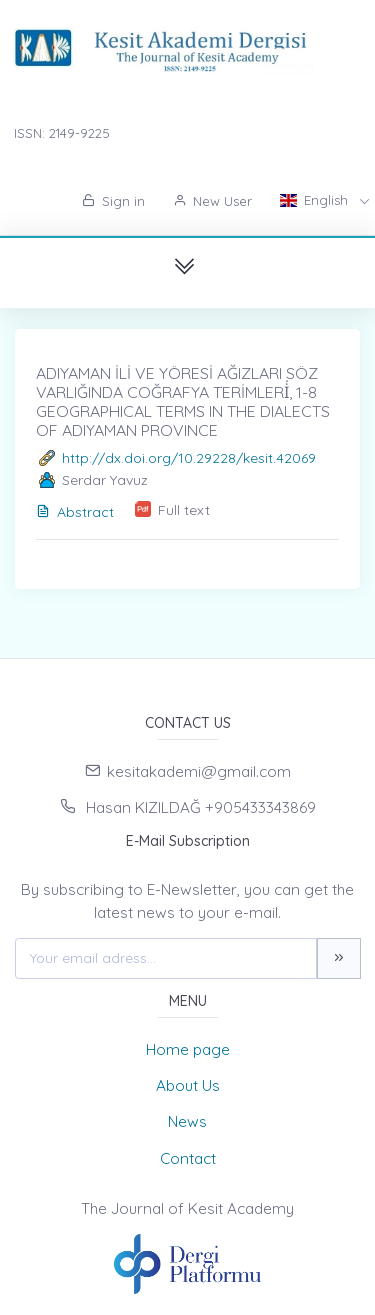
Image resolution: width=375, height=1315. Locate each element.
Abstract (75, 512)
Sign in (113, 201)
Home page (188, 1049)
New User (212, 201)
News (187, 1121)
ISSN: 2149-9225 (62, 133)
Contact (188, 1158)
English (316, 200)
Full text (184, 510)
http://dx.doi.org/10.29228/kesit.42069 (189, 458)
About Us (188, 1085)
